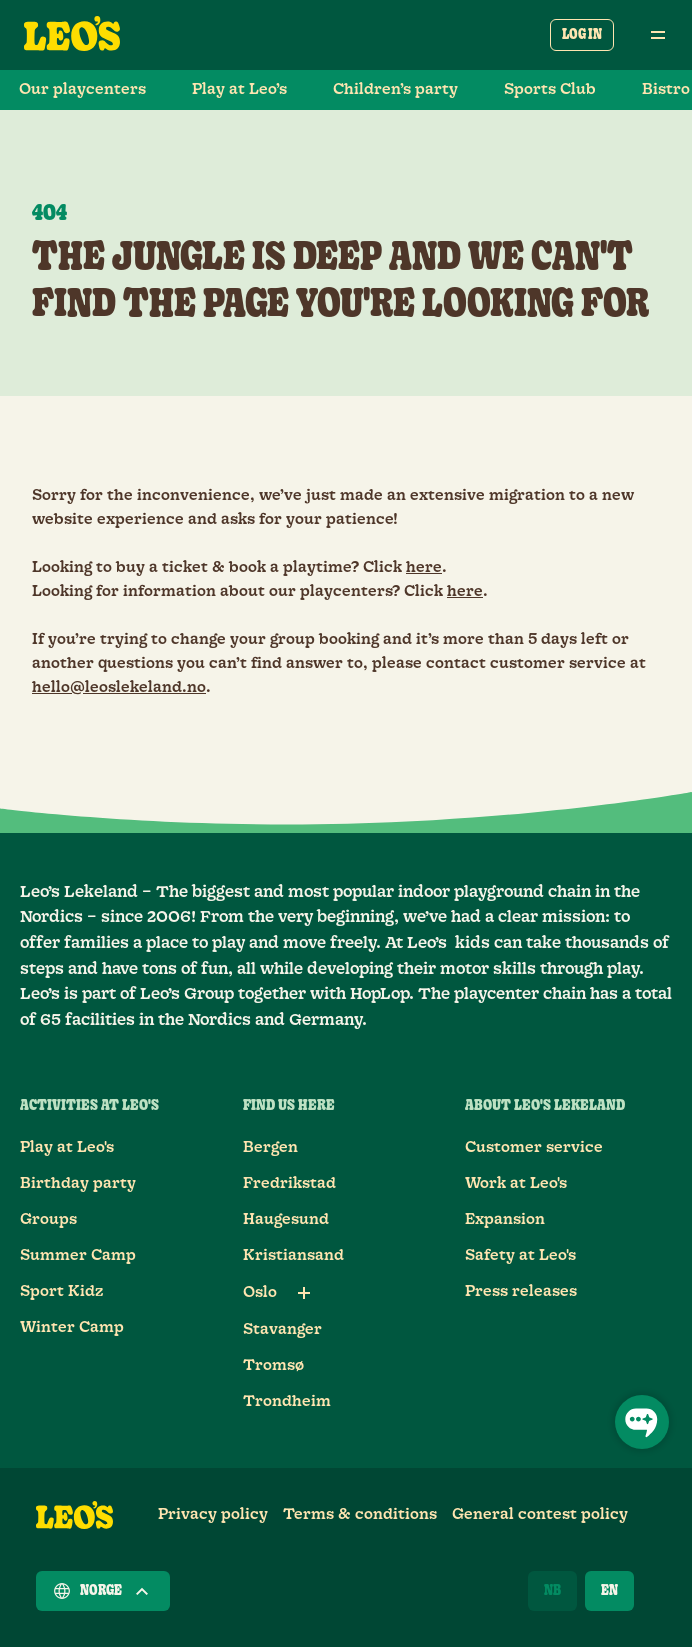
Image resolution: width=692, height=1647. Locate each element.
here (424, 567)
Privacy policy (213, 1514)
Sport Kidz (61, 1291)
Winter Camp (72, 1327)
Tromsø (273, 1365)
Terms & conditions (360, 1514)
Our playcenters (82, 89)
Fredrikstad (289, 1183)
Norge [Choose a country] (103, 1591)
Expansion (505, 1219)
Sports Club (550, 89)
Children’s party (395, 89)
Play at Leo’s (239, 89)
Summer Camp (78, 1255)
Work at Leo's (516, 1183)
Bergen (270, 1147)
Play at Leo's (67, 1147)
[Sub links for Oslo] (304, 1293)
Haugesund (286, 1219)
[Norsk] (552, 1591)
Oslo (260, 1292)
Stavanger (282, 1329)
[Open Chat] (642, 1422)
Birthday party (78, 1183)
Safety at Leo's (520, 1255)
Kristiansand (293, 1255)
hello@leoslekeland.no (119, 687)
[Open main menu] (658, 35)
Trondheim (287, 1401)
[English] (609, 1591)
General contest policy (540, 1514)
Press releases (521, 1291)
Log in (582, 35)
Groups (48, 1219)
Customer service (534, 1147)
